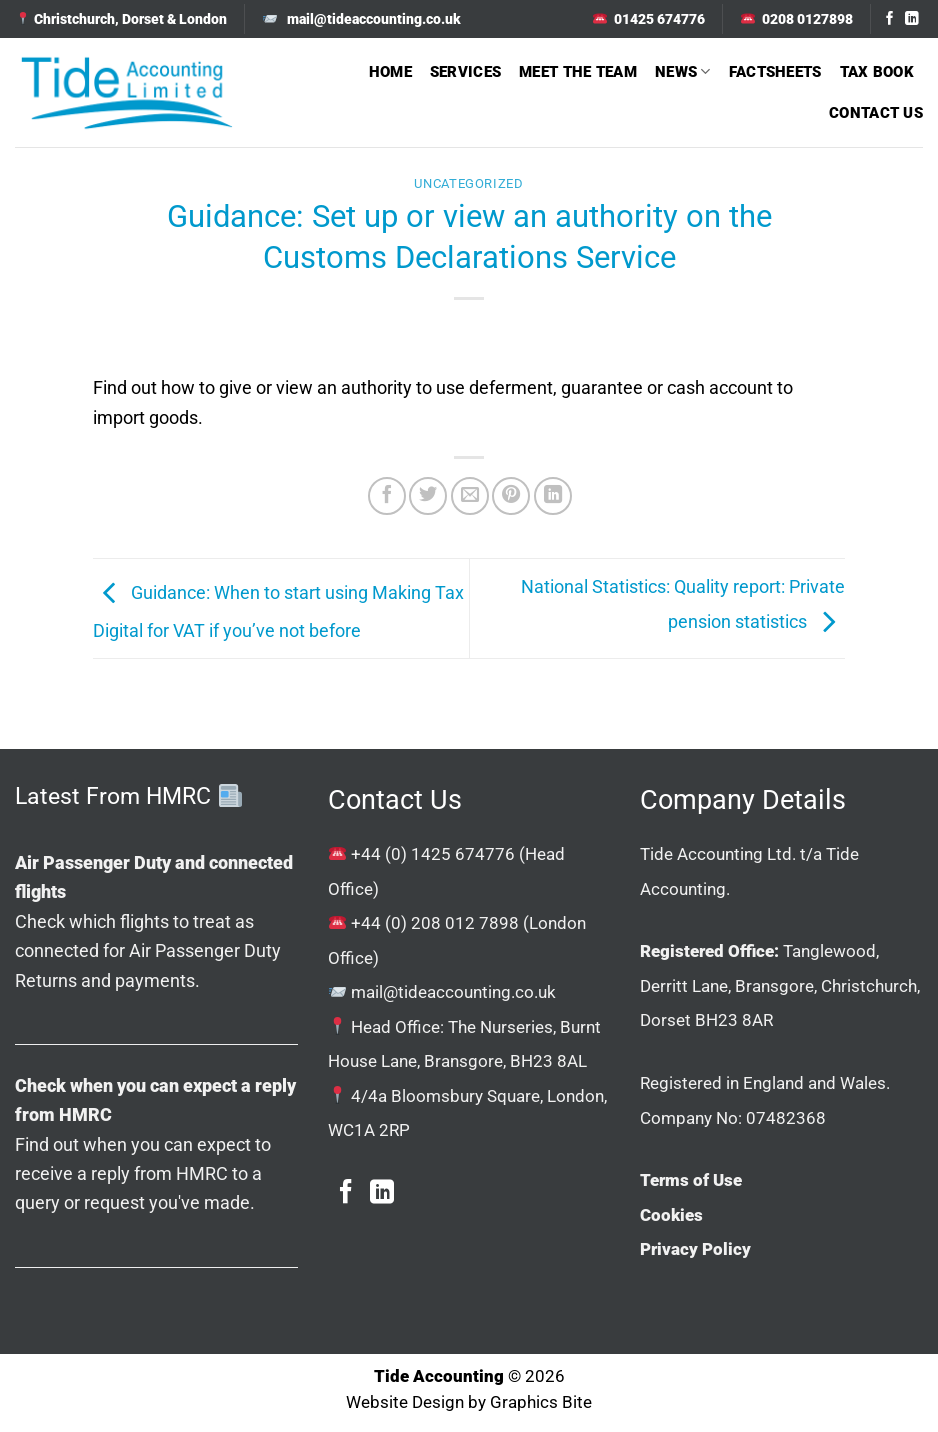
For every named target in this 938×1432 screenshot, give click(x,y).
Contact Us (876, 113)
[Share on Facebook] (387, 496)
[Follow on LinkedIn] (912, 19)
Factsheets (775, 72)
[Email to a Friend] (470, 496)
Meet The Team (578, 72)
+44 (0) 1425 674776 (433, 854)
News (683, 71)
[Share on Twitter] (428, 496)
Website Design (405, 1402)
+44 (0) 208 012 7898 (435, 923)
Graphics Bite (541, 1402)
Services (465, 72)
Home (390, 72)
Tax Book (877, 72)
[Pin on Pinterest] (511, 496)
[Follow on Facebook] (890, 19)
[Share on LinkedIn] (553, 496)
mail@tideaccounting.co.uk (453, 992)
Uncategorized (468, 183)
